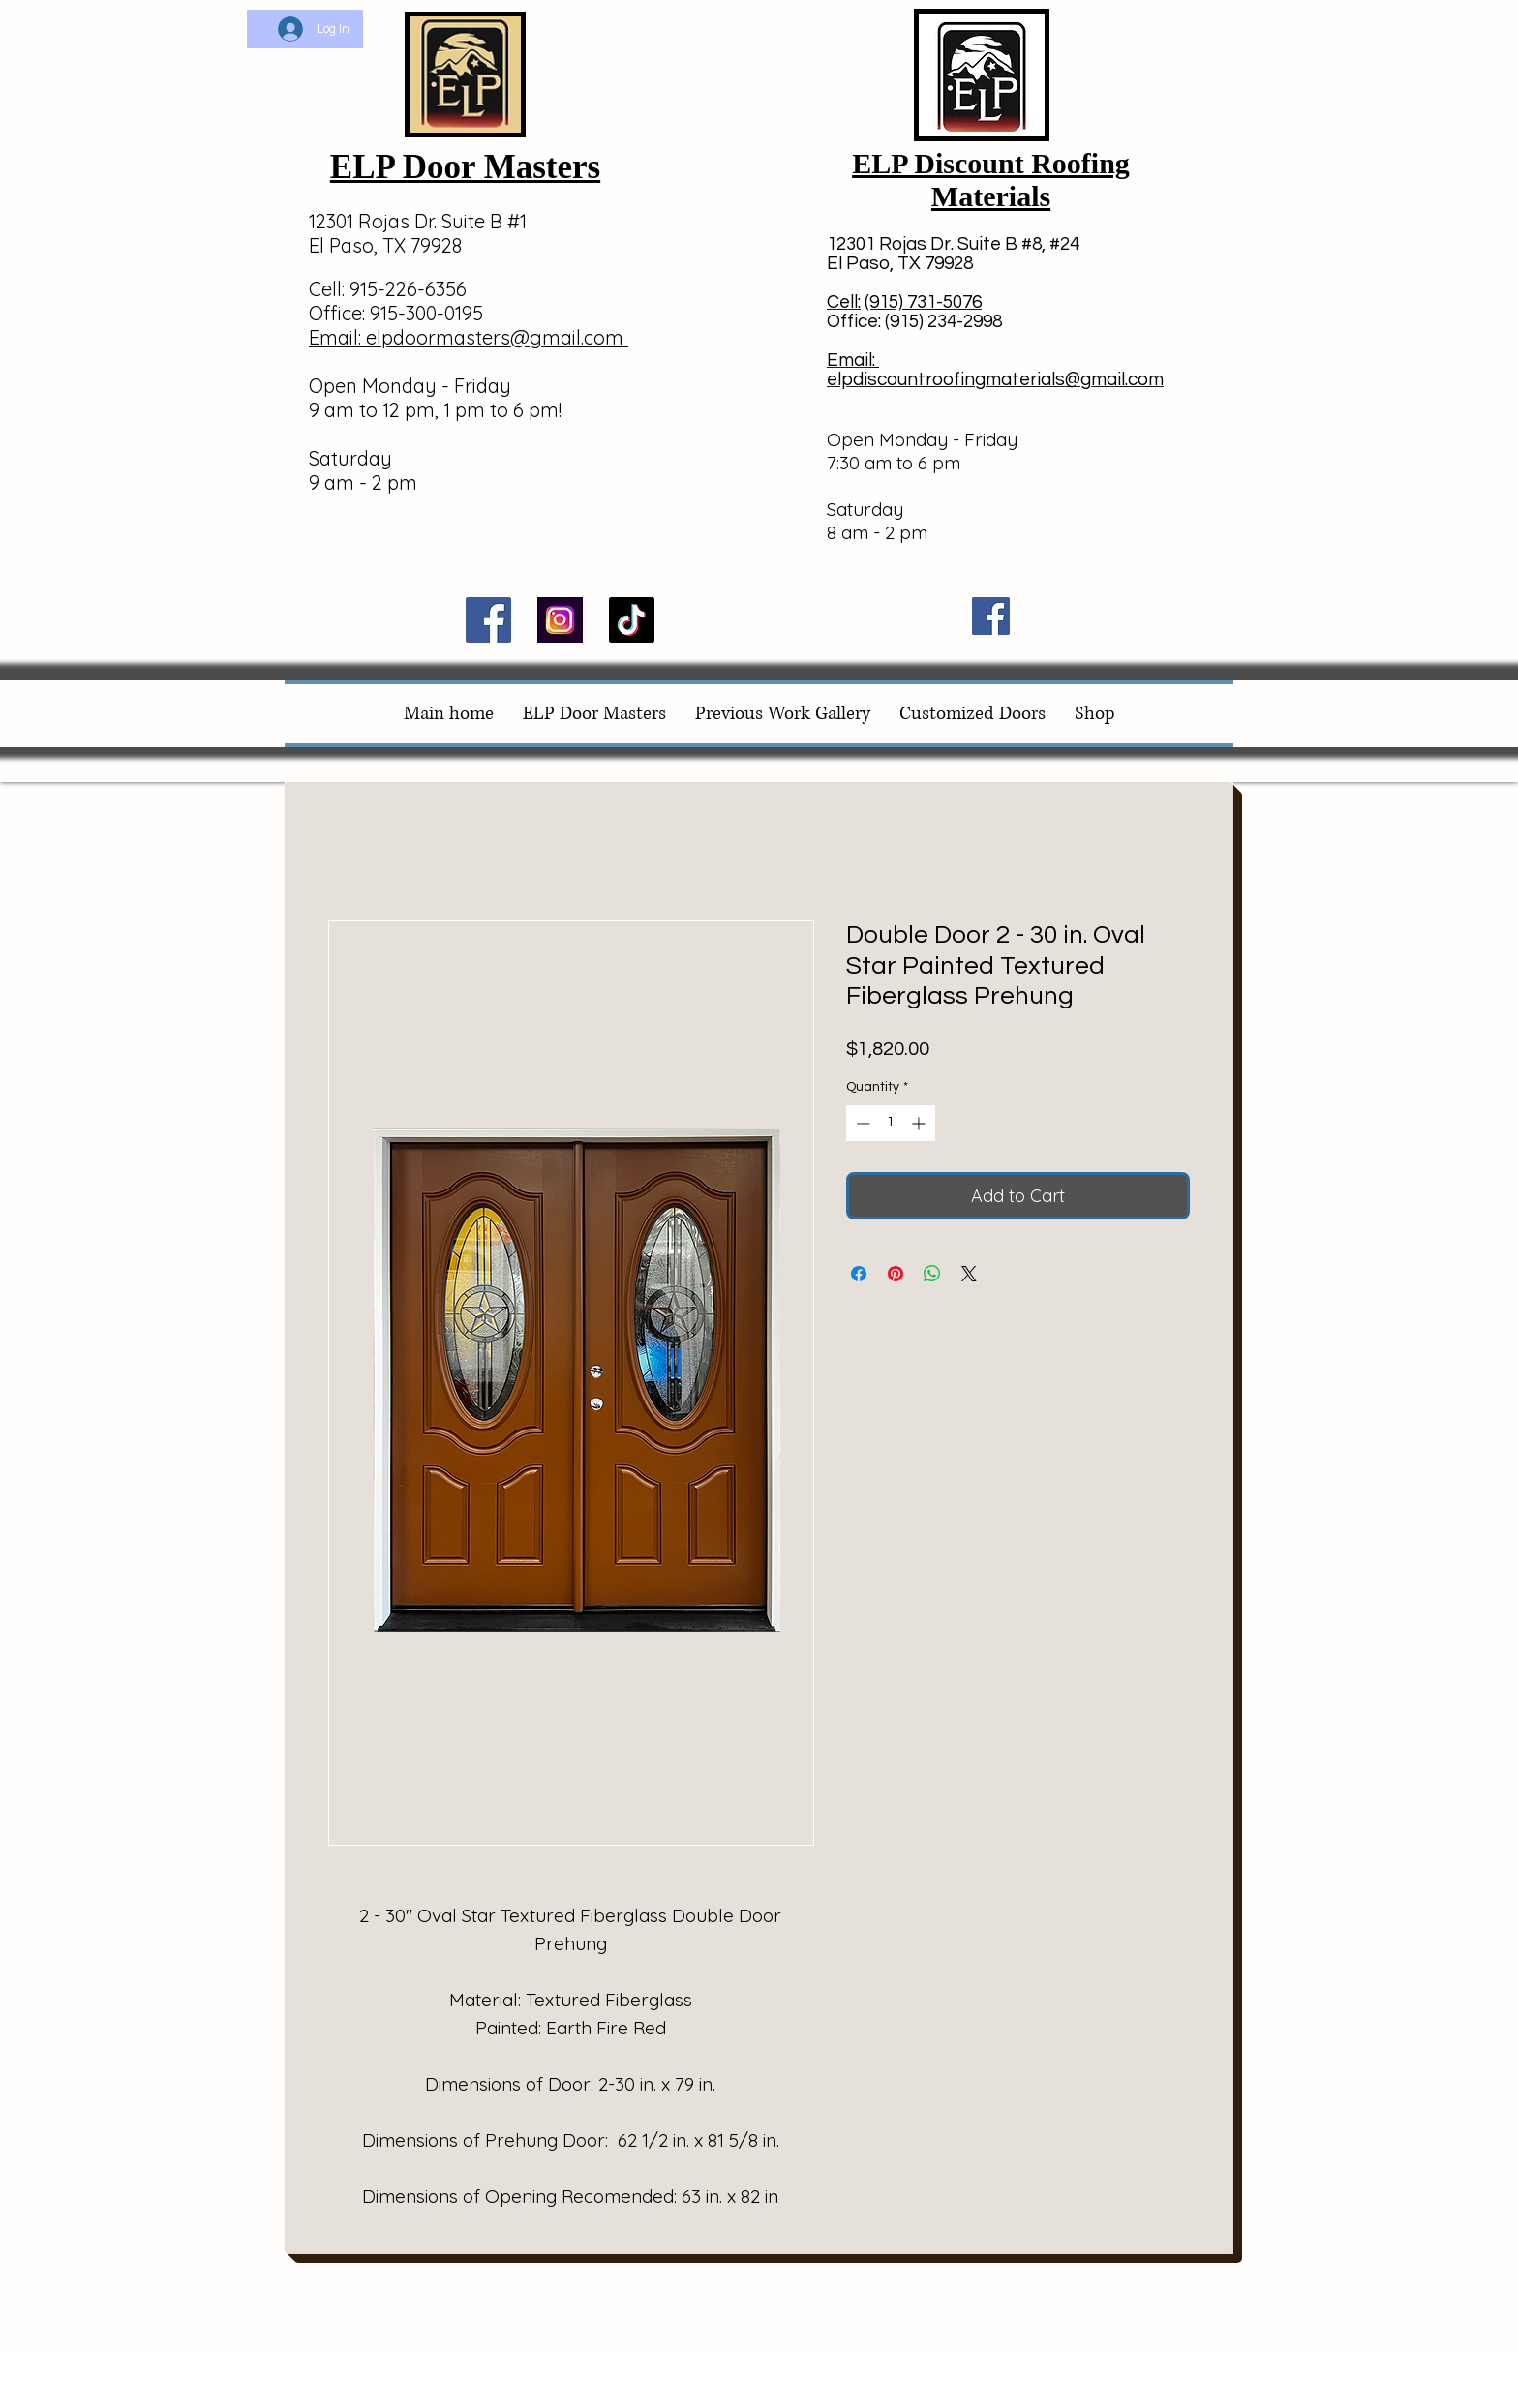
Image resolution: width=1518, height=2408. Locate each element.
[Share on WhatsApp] (932, 1273)
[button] (1196, 85)
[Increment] (920, 1123)
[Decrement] (861, 1123)
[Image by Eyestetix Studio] (560, 620)
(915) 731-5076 (923, 302)
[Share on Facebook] (858, 1273)
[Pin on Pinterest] (895, 1273)
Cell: (844, 302)
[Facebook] (488, 620)
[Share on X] (969, 1273)
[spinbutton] (890, 1123)
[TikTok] (631, 620)
